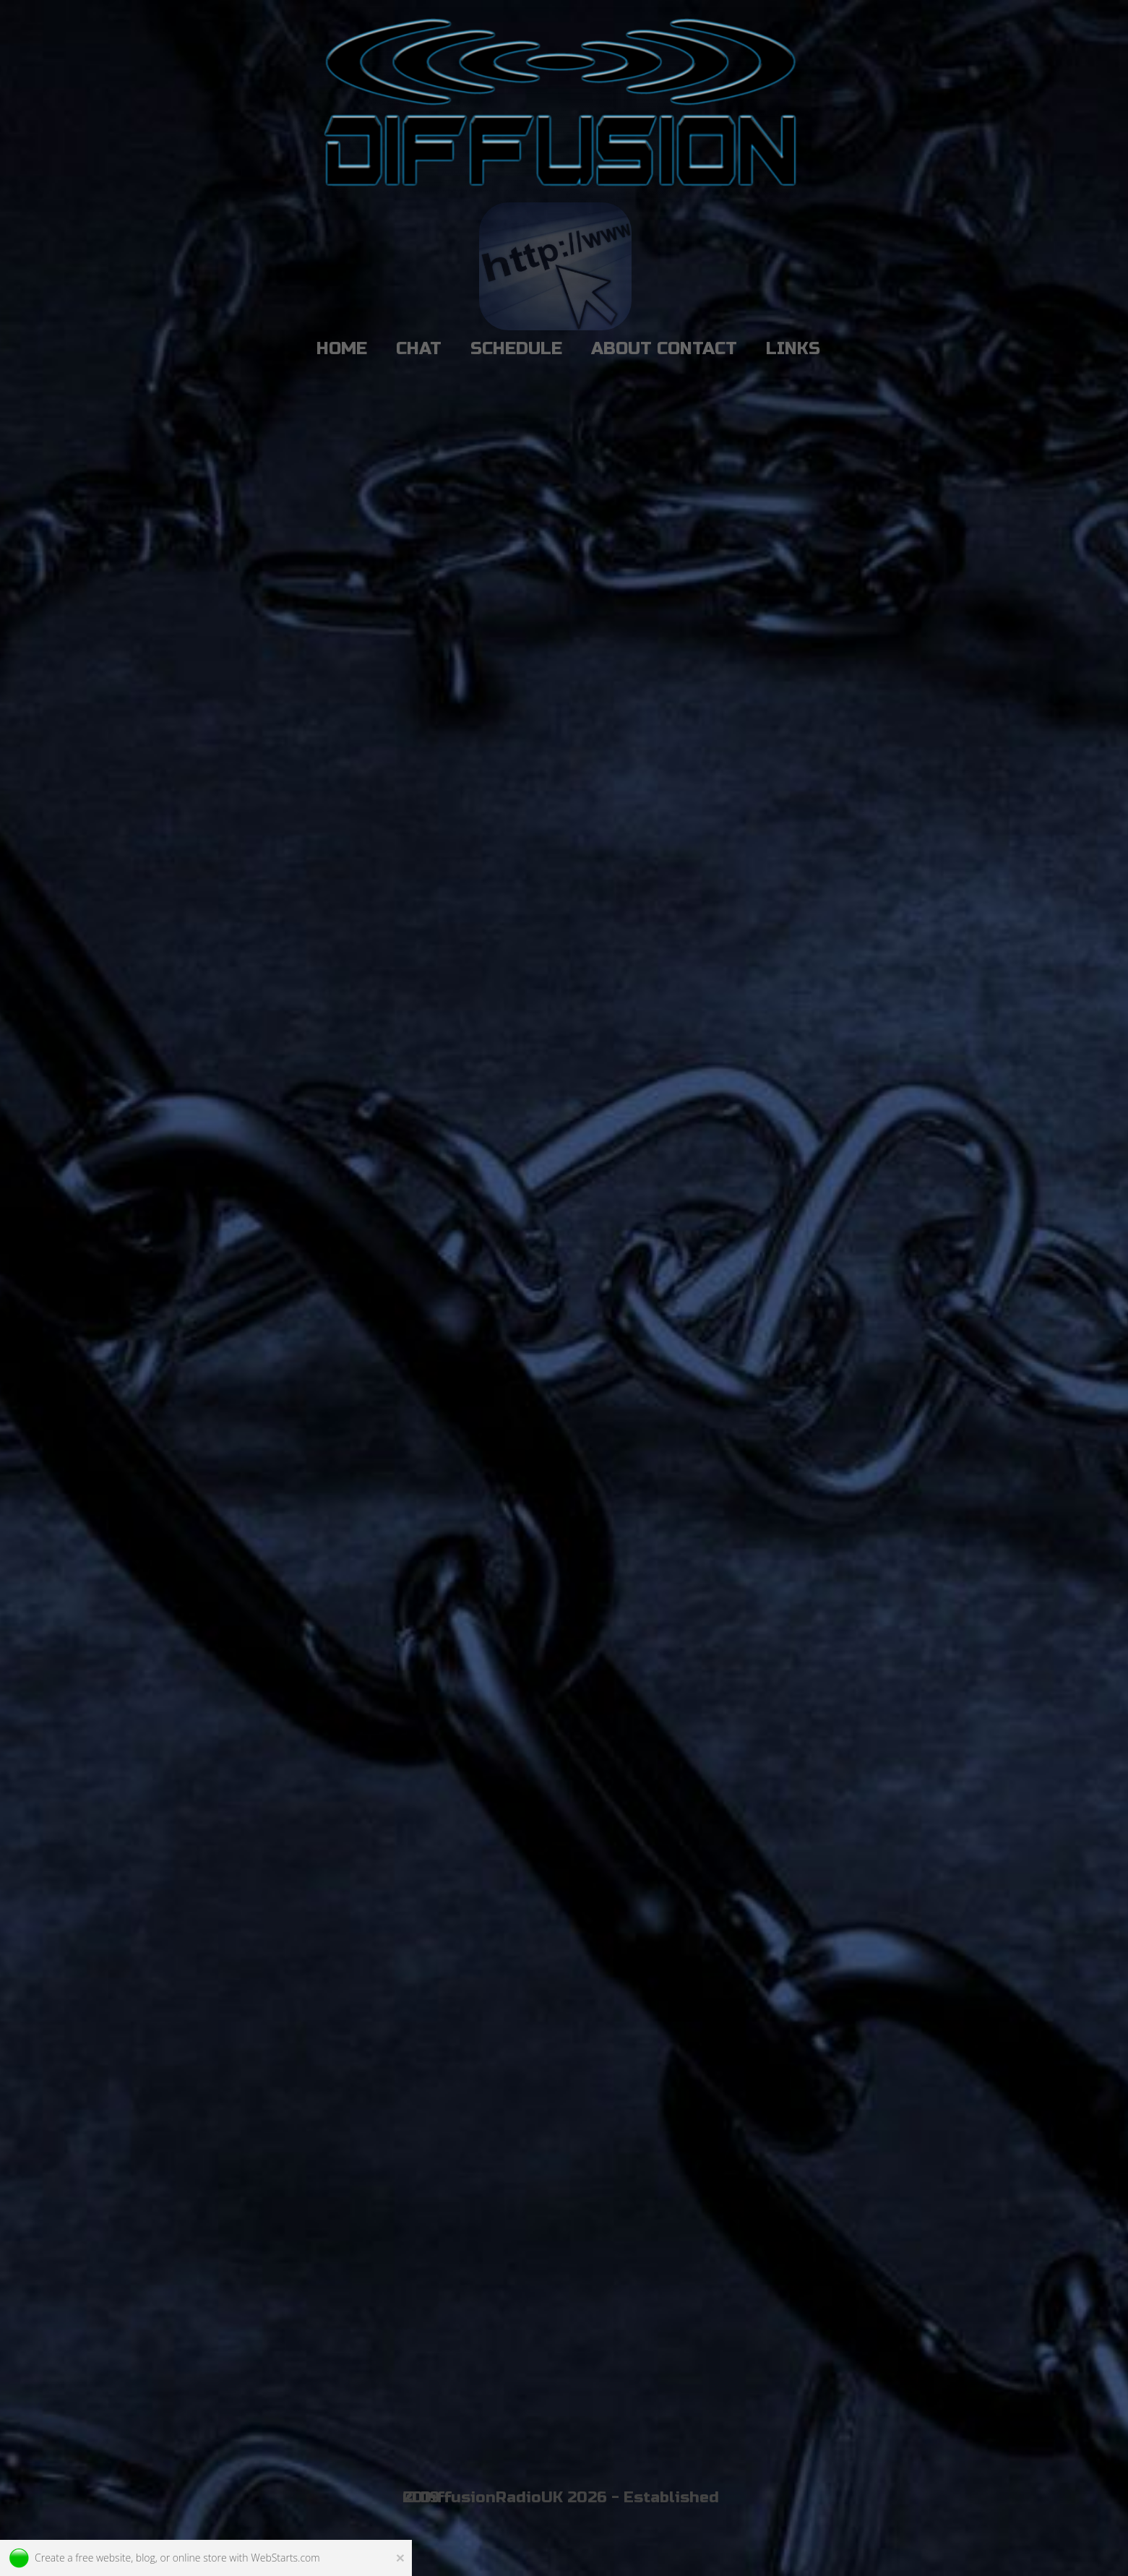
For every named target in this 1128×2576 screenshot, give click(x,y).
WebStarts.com (285, 2557)
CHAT (419, 349)
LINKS (793, 349)
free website (103, 2557)
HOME (342, 349)
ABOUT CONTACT (664, 349)
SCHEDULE (516, 349)
